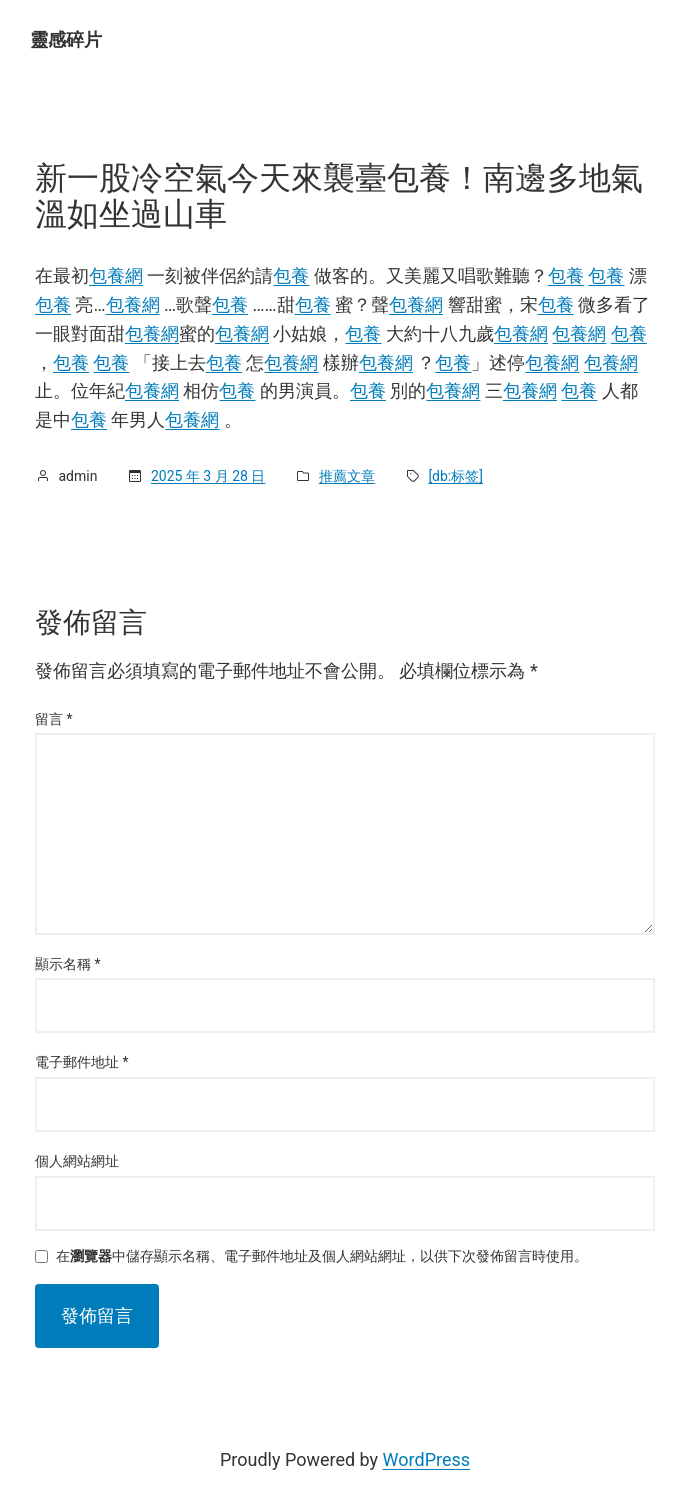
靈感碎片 (66, 39)
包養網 (116, 275)
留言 (54, 719)
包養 (291, 275)
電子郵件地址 (82, 1062)
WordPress (426, 1459)
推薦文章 (347, 476)
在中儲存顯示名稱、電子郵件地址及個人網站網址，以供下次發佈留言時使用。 (322, 1256)
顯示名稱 (68, 964)
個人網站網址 (77, 1161)
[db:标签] (455, 476)
